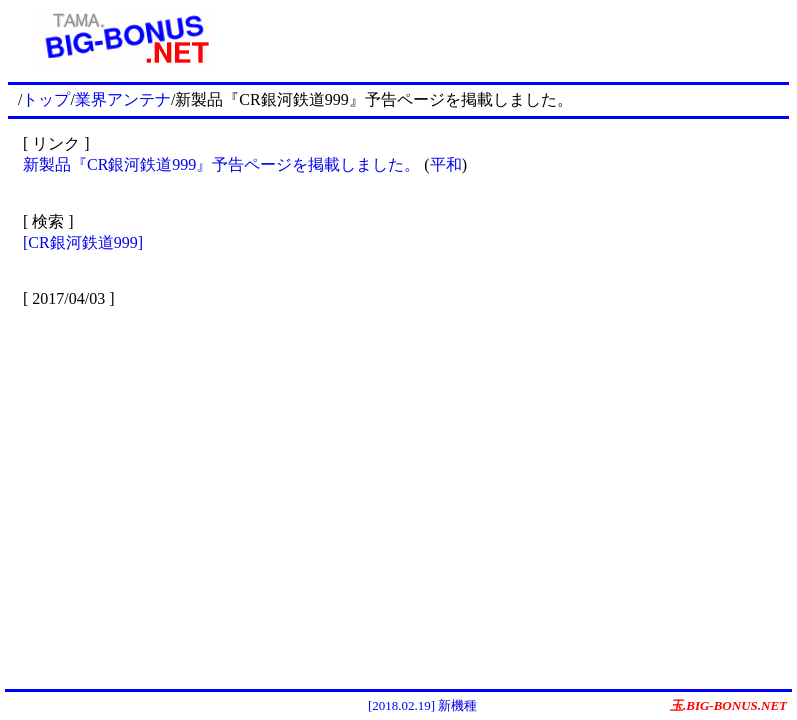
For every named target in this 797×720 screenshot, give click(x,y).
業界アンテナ (123, 99)
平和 (446, 164)
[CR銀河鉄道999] (83, 242)
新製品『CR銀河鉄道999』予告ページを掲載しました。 (221, 164)
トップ (46, 99)
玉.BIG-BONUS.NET (728, 705)
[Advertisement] (516, 38)
